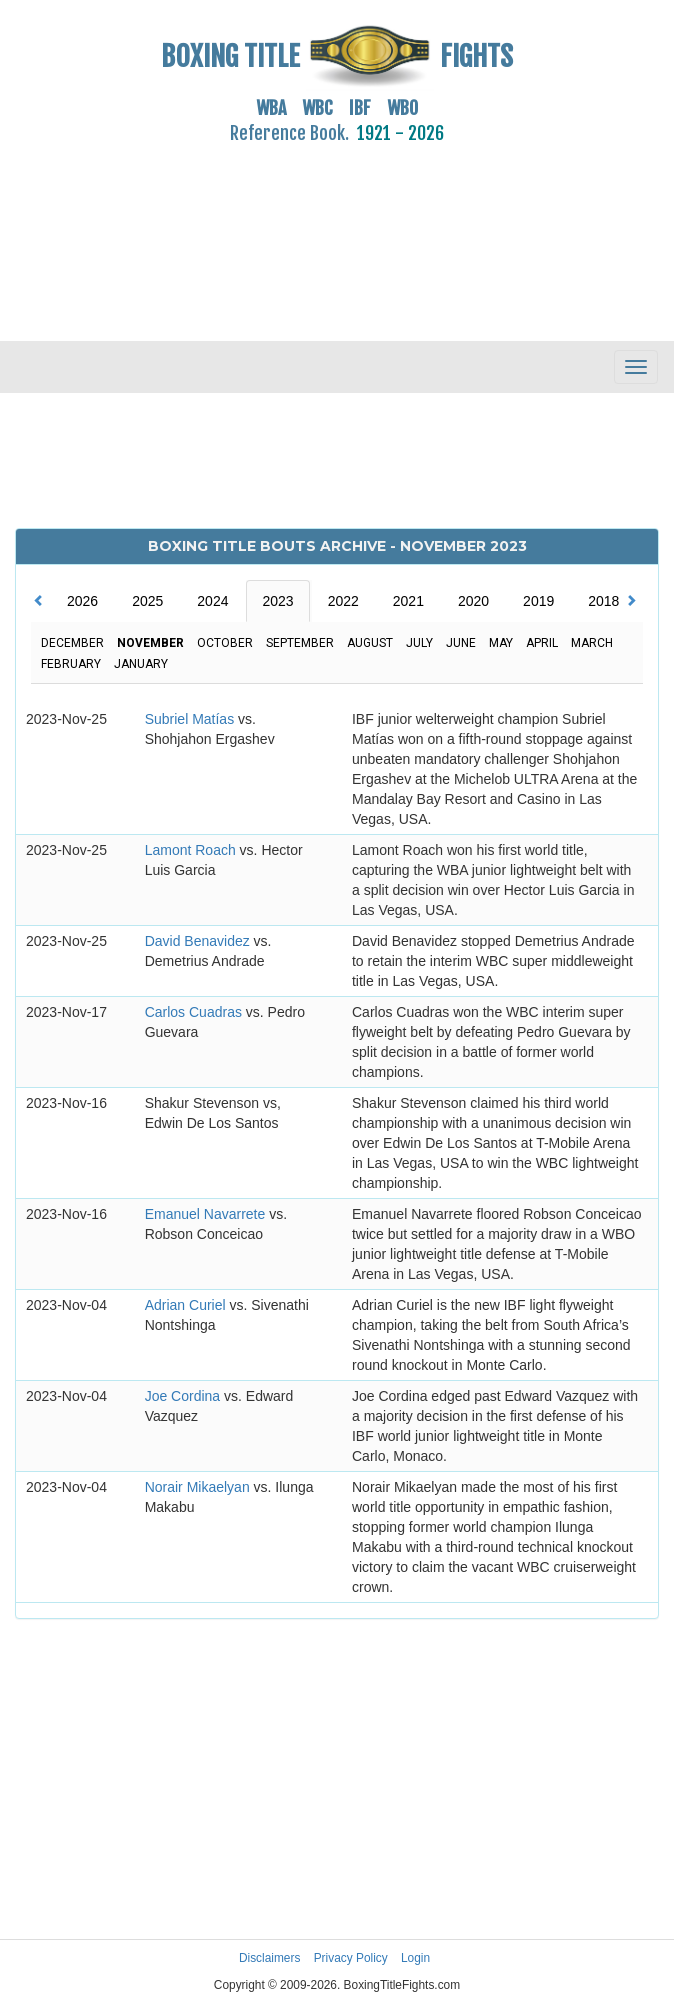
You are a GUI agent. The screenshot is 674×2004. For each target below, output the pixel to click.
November (150, 643)
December (72, 643)
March (592, 643)
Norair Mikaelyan (199, 1487)
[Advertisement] (337, 231)
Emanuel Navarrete (207, 1214)
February (71, 664)
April (542, 643)
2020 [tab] (473, 601)
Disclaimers (269, 1958)
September (300, 643)
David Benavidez (199, 941)
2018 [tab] (603, 601)
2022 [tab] (343, 601)
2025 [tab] (147, 601)
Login (415, 1958)
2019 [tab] (538, 601)
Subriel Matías (191, 719)
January (141, 664)
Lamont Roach (192, 850)
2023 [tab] (277, 601)
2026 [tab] (82, 601)
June (461, 643)
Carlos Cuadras (195, 1012)
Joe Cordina (184, 1396)
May (501, 643)
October (225, 643)
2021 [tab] (408, 601)
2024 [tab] (212, 601)
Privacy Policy (351, 1958)
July (419, 643)
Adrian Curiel (187, 1305)
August (370, 643)
